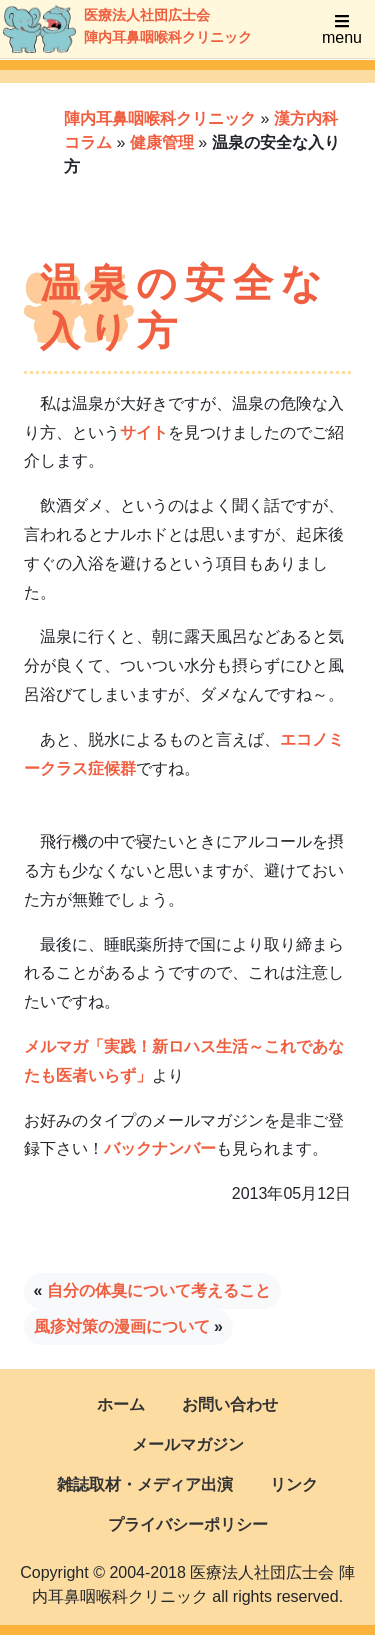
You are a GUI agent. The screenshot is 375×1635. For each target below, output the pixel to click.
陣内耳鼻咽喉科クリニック (160, 118)
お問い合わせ (230, 1404)
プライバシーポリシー (188, 1524)
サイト (144, 432)
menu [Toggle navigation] (342, 29)
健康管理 (162, 142)
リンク (294, 1484)
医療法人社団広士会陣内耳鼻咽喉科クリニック (106, 29)
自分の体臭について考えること (159, 1290)
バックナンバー (160, 1148)
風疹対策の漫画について (122, 1326)
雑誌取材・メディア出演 (145, 1484)
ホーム (121, 1404)
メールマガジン (188, 1444)
